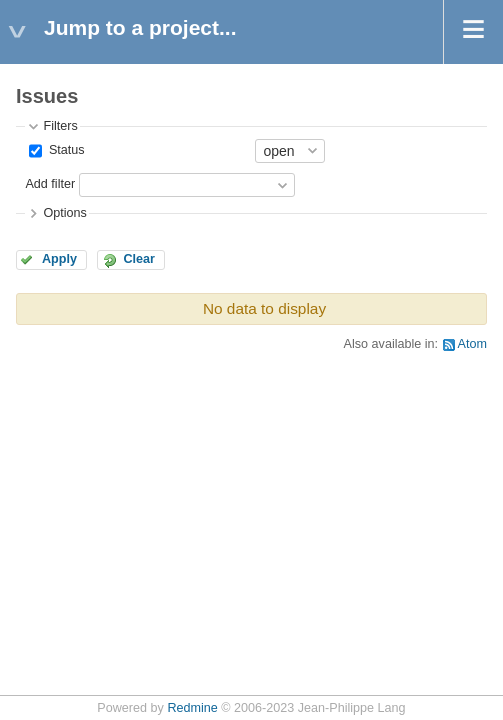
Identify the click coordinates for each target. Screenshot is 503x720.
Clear (139, 259)
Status (64, 150)
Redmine (192, 708)
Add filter (50, 184)
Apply (59, 259)
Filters (60, 126)
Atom (472, 344)
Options (64, 213)
